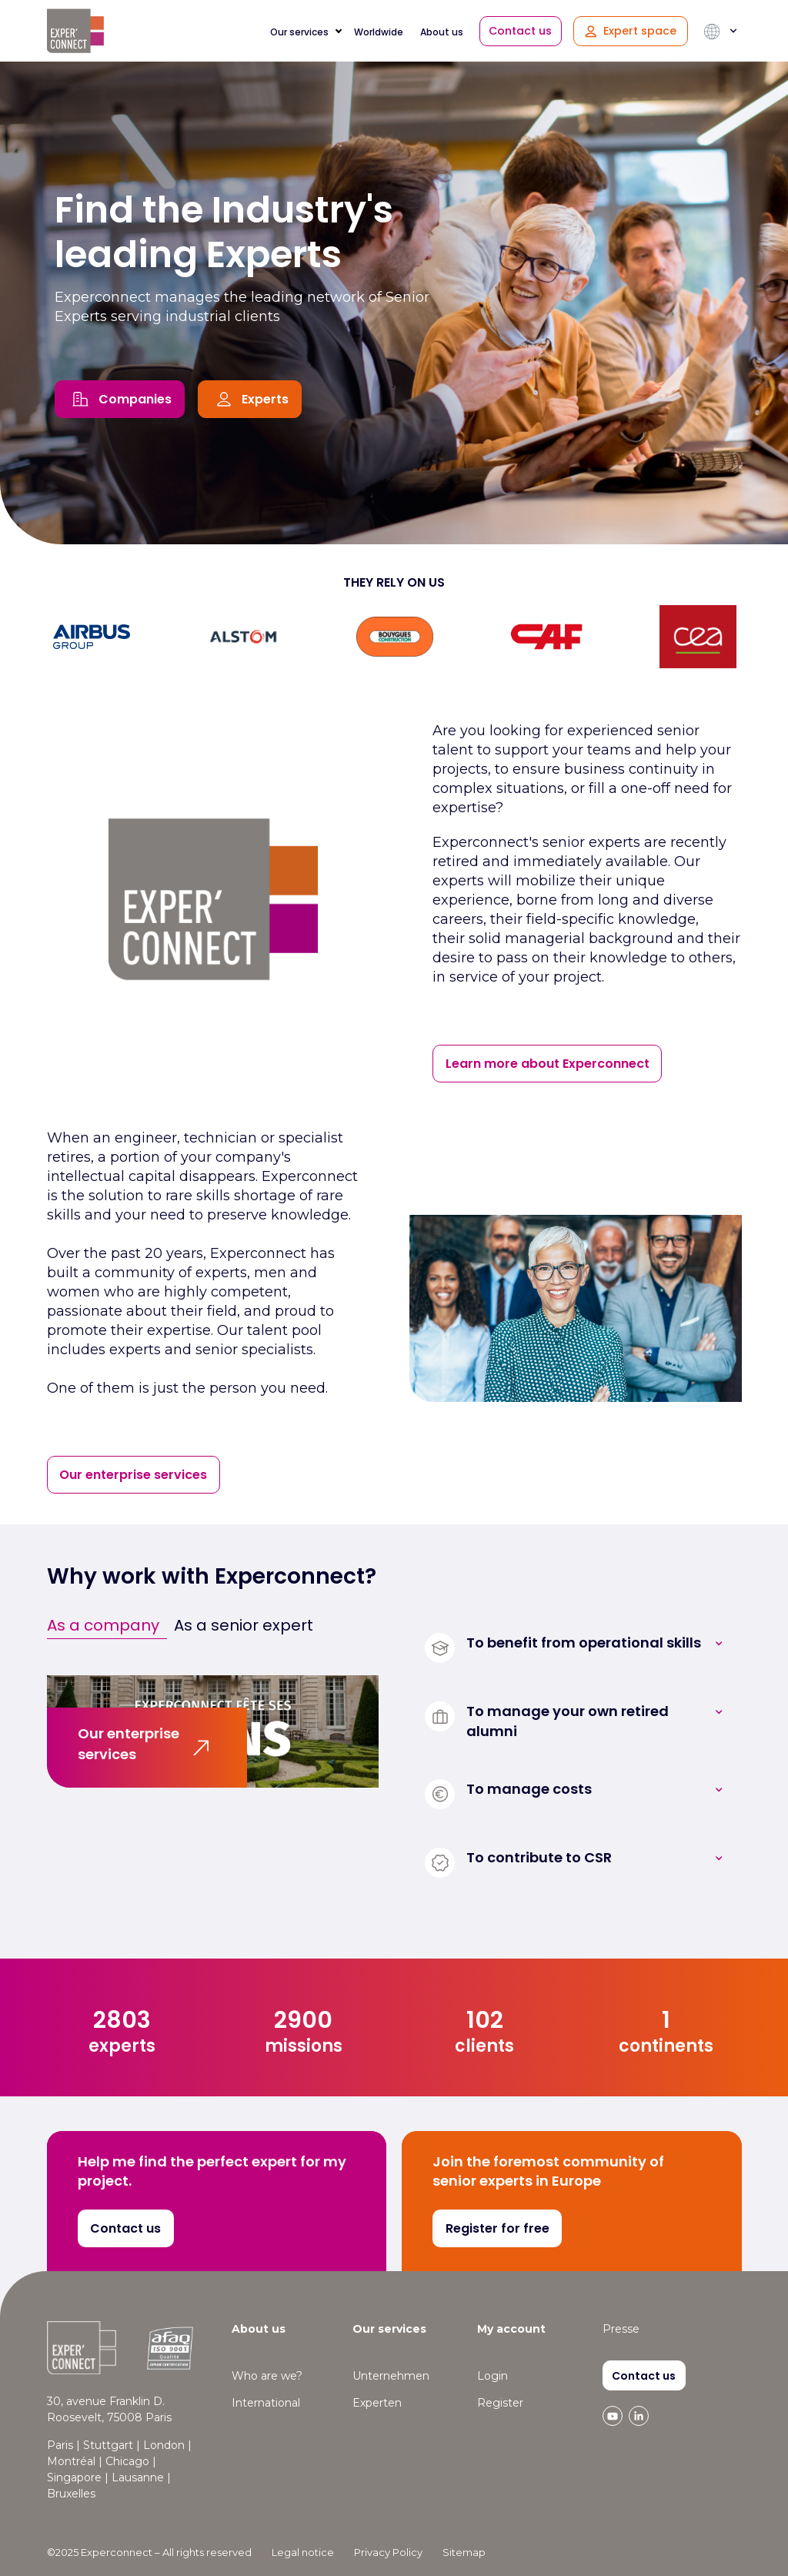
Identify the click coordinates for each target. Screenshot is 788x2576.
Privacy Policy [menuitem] (388, 2552)
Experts (265, 399)
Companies (135, 399)
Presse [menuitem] (621, 2329)
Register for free (497, 2228)
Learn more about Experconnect (547, 1063)
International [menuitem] (266, 2403)
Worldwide (378, 31)
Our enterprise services (133, 1475)
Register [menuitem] (500, 2403)
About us (441, 31)
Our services (299, 31)
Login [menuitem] (492, 2376)
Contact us (520, 30)
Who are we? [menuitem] (267, 2376)
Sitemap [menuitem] (464, 2552)
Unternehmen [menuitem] (390, 2376)
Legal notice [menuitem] (303, 2552)
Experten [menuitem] (377, 2403)
